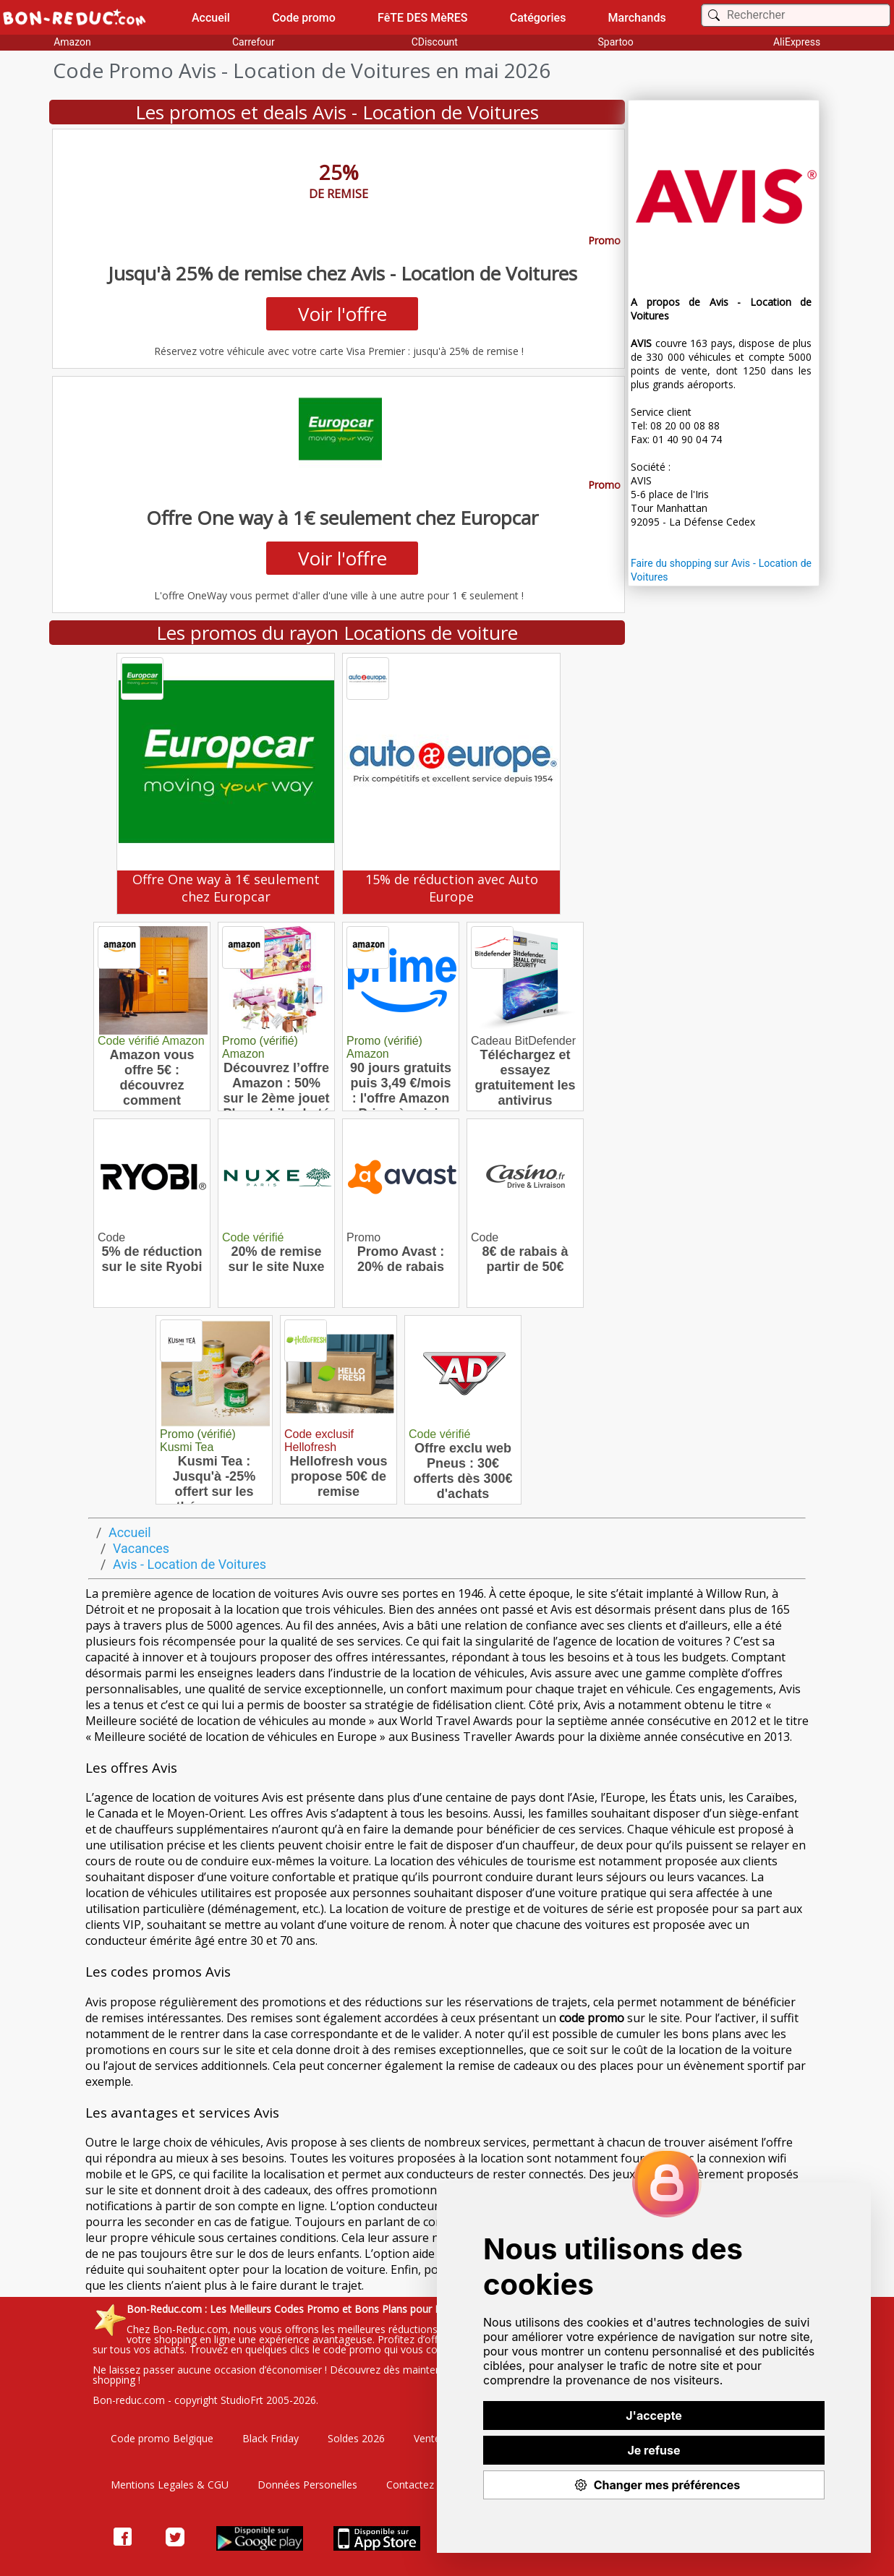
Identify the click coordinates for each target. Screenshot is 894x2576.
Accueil (211, 18)
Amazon (72, 42)
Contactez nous (423, 2484)
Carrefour (253, 42)
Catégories (538, 18)
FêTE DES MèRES (423, 18)
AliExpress (796, 42)
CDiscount (435, 42)
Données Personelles (307, 2484)
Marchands (637, 18)
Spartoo (616, 42)
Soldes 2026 (356, 2438)
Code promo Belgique (162, 2438)
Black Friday (270, 2438)
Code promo (304, 18)
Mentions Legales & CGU (170, 2484)
